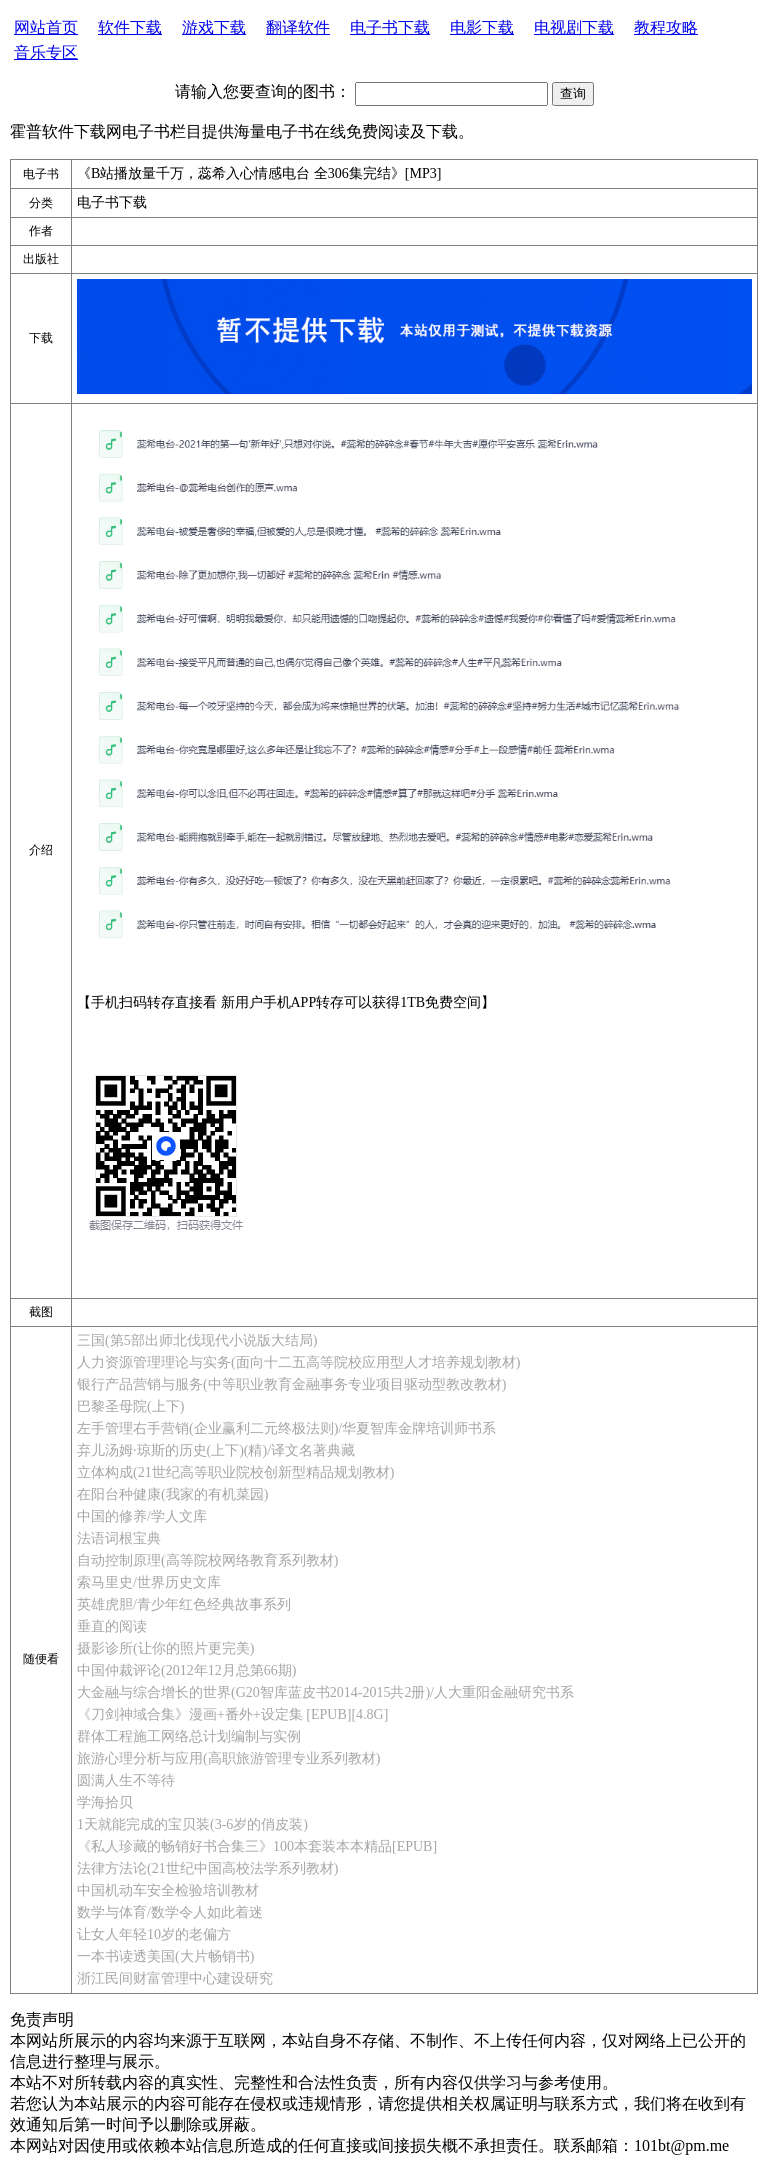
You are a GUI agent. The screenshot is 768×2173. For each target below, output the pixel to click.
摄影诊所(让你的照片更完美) (165, 1648)
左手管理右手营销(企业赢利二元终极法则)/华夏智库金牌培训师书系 (286, 1428)
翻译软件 (298, 27)
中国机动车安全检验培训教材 (168, 1890)
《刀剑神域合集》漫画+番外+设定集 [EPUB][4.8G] (232, 1714)
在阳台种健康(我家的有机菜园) (172, 1494)
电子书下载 (390, 27)
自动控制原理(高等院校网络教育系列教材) (207, 1560)
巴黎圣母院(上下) (130, 1406)
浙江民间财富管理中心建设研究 (175, 1978)
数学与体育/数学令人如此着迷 (170, 1912)
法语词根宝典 (119, 1538)
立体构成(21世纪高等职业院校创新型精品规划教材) (235, 1472)
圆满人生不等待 (126, 1780)
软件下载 (130, 27)
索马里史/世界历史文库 (149, 1582)
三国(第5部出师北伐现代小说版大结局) (197, 1340)
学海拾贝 (105, 1802)
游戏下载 (214, 27)
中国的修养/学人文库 (142, 1516)
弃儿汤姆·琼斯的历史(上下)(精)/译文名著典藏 (216, 1450)
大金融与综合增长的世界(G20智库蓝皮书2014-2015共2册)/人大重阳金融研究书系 (325, 1692)
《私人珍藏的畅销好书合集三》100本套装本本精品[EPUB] (257, 1846)
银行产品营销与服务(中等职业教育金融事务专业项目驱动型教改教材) (291, 1384)
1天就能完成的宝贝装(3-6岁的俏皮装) (192, 1824)
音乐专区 (46, 52)
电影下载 (482, 27)
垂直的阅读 (112, 1626)
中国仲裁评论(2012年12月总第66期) (186, 1670)
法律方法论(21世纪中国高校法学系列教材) (207, 1868)
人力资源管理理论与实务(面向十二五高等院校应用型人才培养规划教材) (298, 1362)
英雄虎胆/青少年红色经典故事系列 (184, 1604)
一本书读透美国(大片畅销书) (165, 1956)
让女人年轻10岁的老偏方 (154, 1934)
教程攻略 (666, 27)
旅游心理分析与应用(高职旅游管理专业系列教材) (228, 1758)
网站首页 (46, 27)
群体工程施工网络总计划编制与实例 (189, 1736)
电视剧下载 (574, 27)
